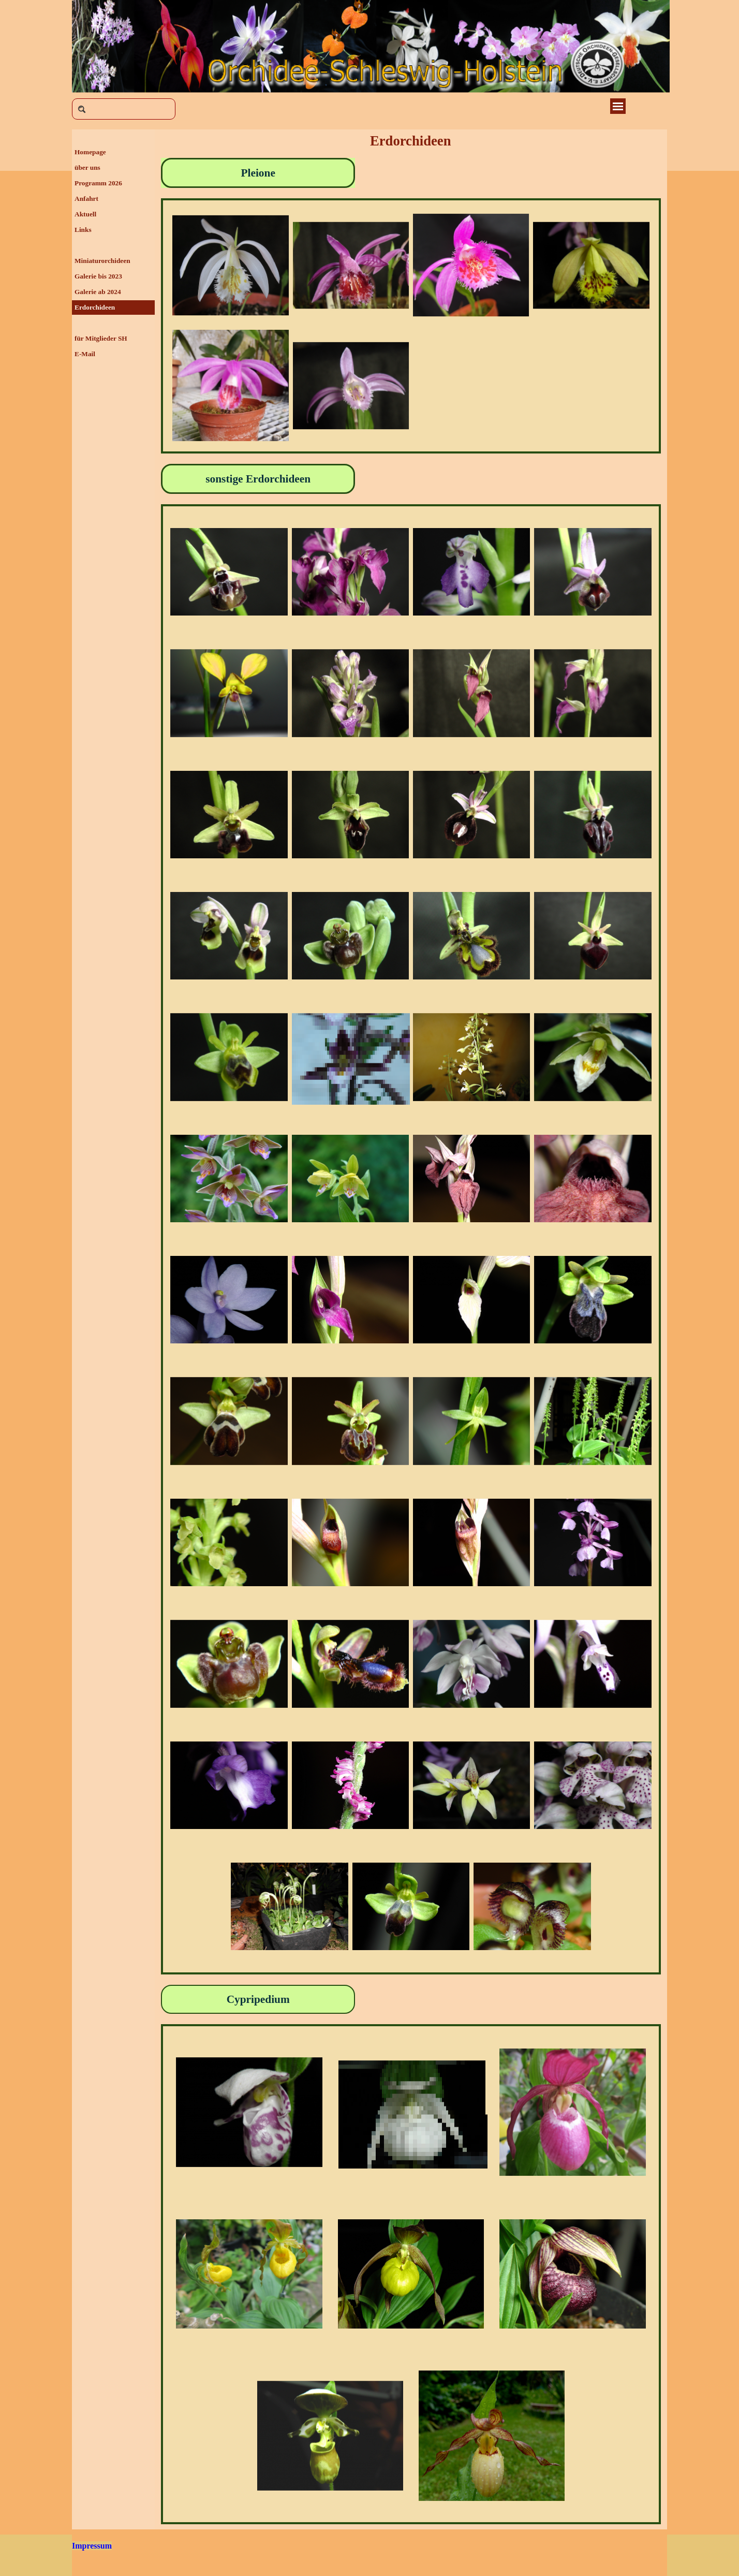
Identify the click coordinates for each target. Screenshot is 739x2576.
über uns (87, 167)
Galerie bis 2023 (98, 276)
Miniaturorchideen (102, 261)
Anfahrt (86, 198)
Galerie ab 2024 (98, 292)
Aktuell (85, 214)
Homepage (90, 152)
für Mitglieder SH (101, 338)
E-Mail (85, 354)
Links (83, 229)
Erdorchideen (95, 307)
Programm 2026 (98, 183)
